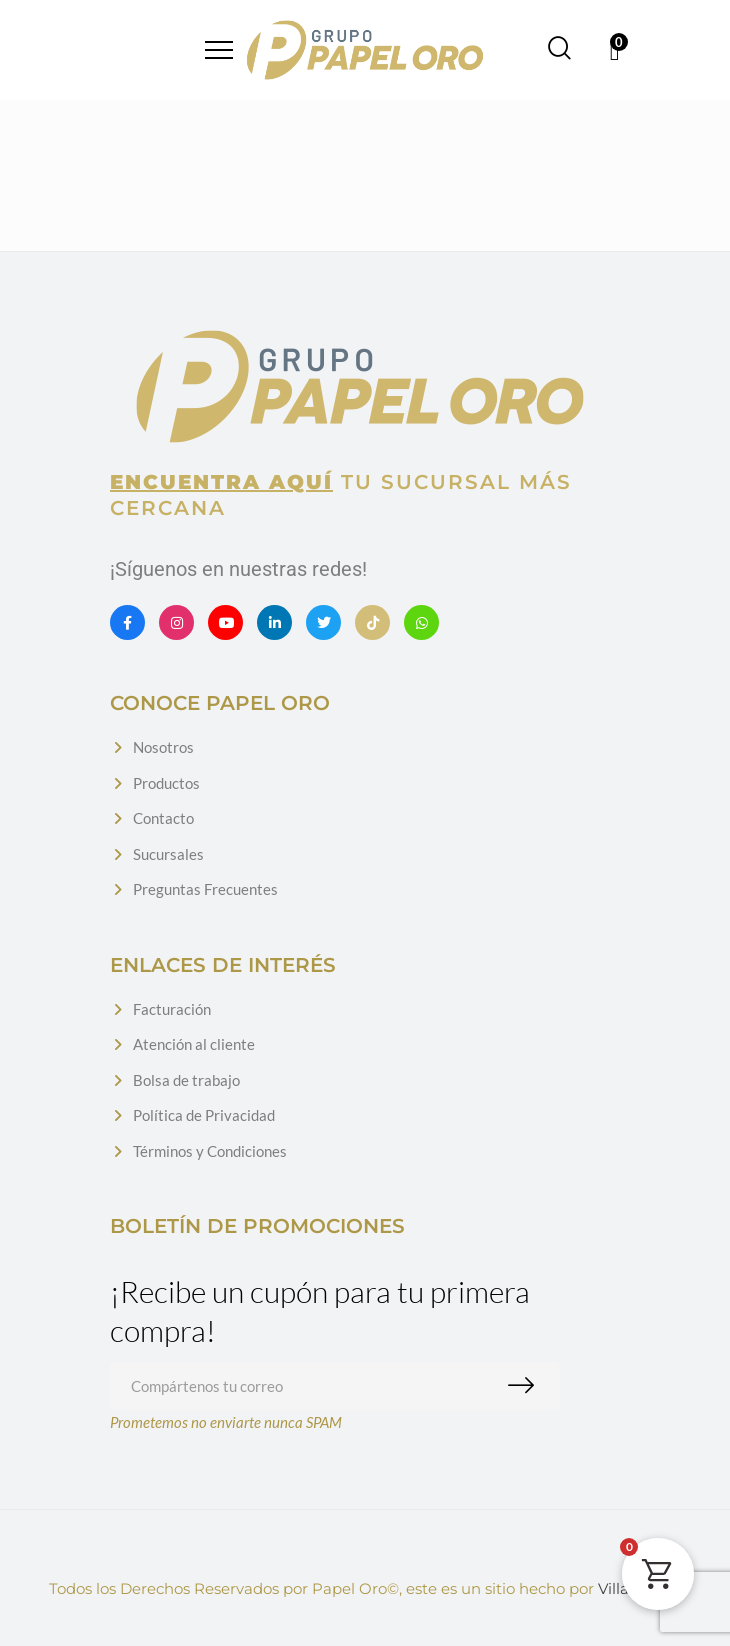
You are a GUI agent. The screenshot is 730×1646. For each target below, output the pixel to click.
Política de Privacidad (204, 1115)
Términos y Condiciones (210, 1151)
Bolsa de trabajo (186, 1080)
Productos (166, 783)
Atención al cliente (194, 1044)
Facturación (172, 1009)
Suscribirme (525, 1386)
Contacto (163, 818)
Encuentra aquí (221, 482)
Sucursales (168, 854)
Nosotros (163, 747)
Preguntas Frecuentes (205, 889)
